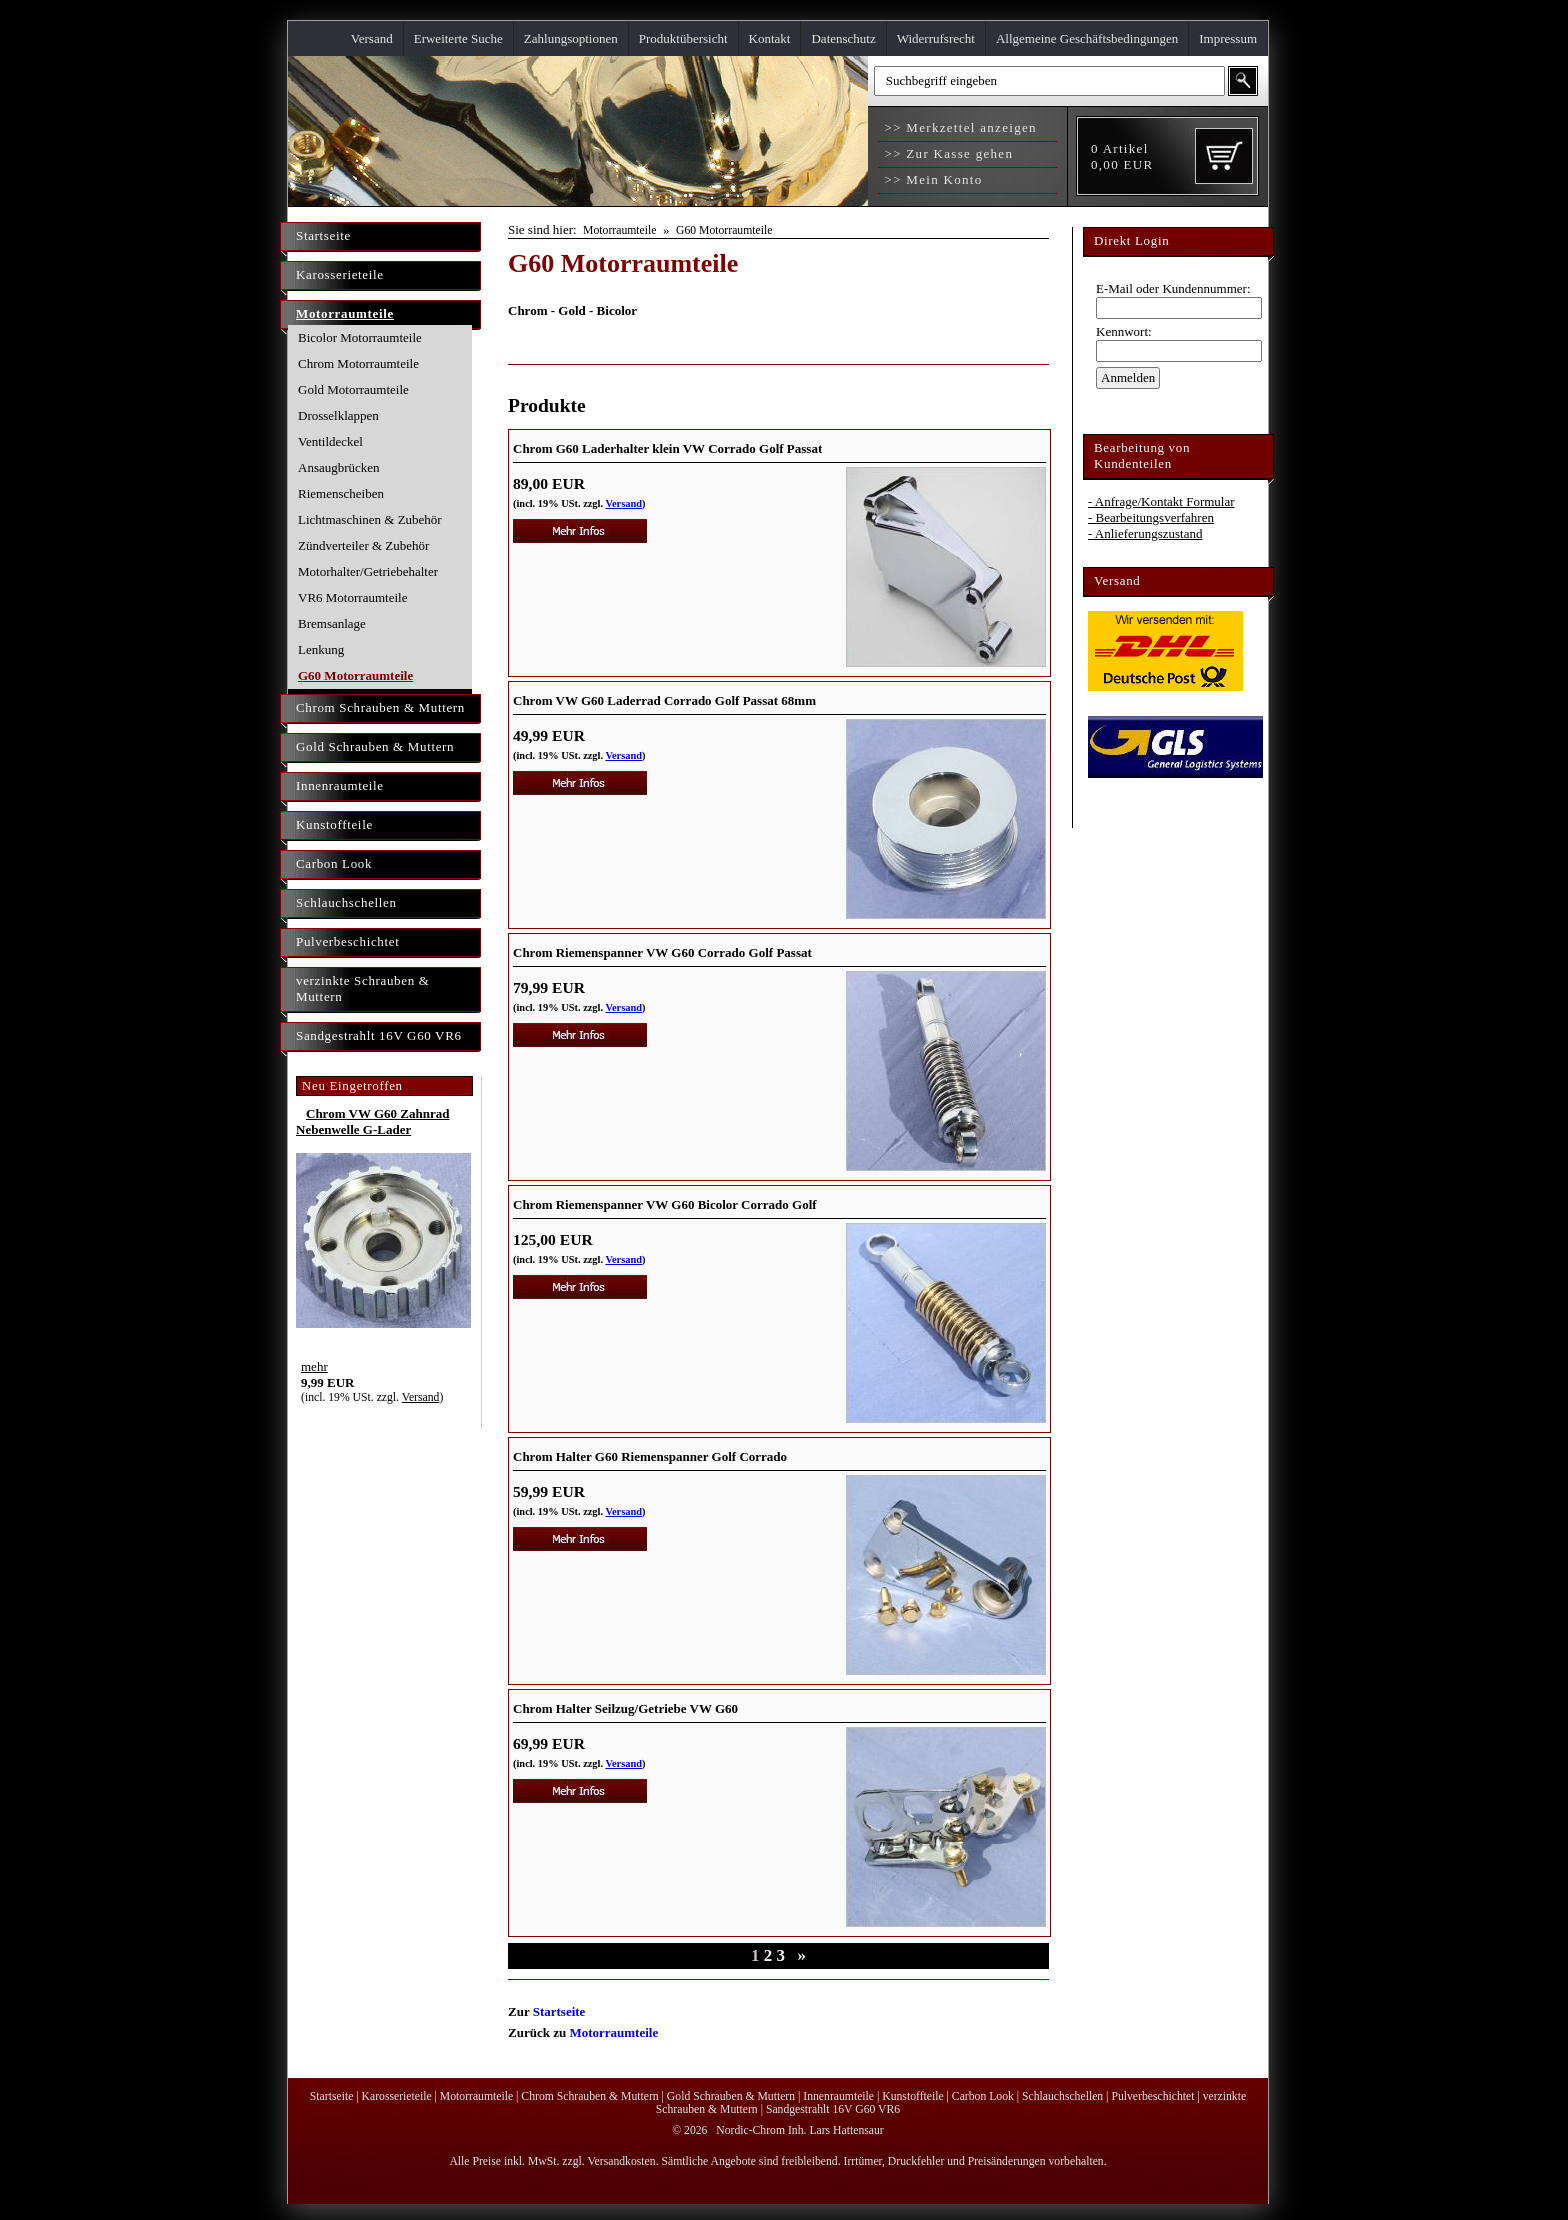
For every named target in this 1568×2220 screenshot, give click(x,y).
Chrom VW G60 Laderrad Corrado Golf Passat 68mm (664, 700)
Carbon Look (334, 863)
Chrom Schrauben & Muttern (380, 707)
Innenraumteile (340, 785)
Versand (372, 38)
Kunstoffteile (334, 824)
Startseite (323, 235)
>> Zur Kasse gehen (946, 153)
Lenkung (321, 649)
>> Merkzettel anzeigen (958, 127)
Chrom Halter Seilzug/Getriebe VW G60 (625, 1708)
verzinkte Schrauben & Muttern (363, 988)
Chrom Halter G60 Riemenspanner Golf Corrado (650, 1456)
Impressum (1228, 38)
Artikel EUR (1122, 156)
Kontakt (770, 38)
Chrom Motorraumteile (358, 363)
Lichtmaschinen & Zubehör (370, 519)
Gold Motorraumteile (353, 389)
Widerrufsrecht (936, 38)
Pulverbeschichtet (347, 941)
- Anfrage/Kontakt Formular (1161, 501)
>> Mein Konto (931, 179)
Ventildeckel (330, 441)
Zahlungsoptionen (571, 38)
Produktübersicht (683, 38)
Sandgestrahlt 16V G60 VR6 (379, 1035)
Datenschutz (843, 38)
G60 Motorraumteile (355, 675)
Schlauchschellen (346, 902)
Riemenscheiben (341, 493)
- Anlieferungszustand (1145, 533)
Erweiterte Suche (458, 38)
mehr (314, 1366)
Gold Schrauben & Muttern (375, 746)
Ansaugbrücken (339, 467)
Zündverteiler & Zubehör (363, 545)
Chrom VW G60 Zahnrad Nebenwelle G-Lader (372, 1121)
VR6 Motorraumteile (352, 597)
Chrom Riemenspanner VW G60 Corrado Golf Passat (662, 952)
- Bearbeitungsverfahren (1151, 517)
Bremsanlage (332, 623)
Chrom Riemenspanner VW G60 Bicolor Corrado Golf (665, 1204)
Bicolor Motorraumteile (360, 337)
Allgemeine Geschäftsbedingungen (1087, 38)
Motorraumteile (345, 313)
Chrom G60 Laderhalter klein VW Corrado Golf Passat (667, 448)
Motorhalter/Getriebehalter (368, 571)
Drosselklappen (338, 415)
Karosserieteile (340, 274)
